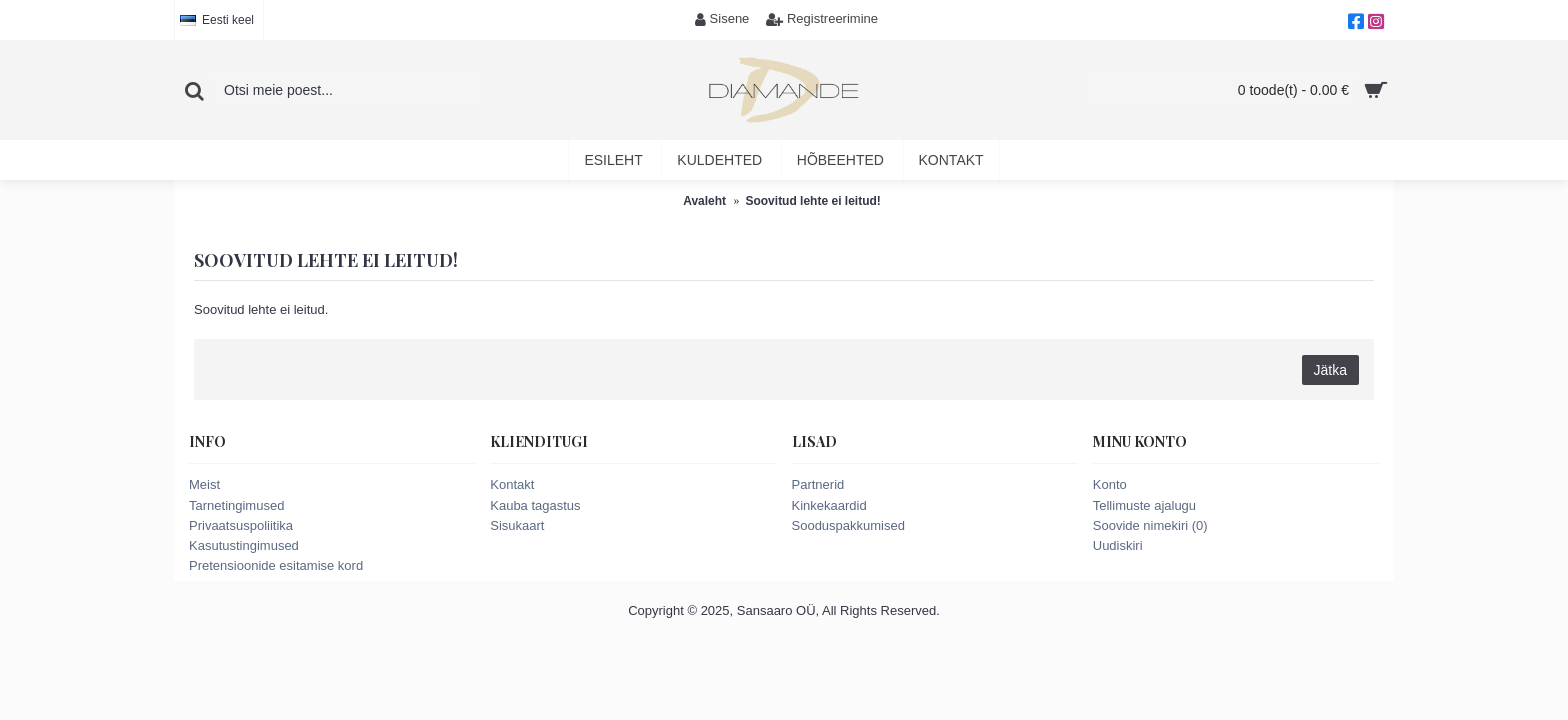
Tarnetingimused (236, 505)
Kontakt (512, 484)
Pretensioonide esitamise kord (276, 565)
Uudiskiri (1118, 545)
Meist (204, 484)
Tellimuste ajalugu (1144, 505)
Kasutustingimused (244, 545)
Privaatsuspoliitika (241, 525)
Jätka (1330, 370)
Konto (1110, 484)
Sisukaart (517, 525)
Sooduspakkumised (848, 525)
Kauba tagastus (535, 505)
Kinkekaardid (829, 505)
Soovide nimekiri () (1150, 525)
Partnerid (818, 484)
